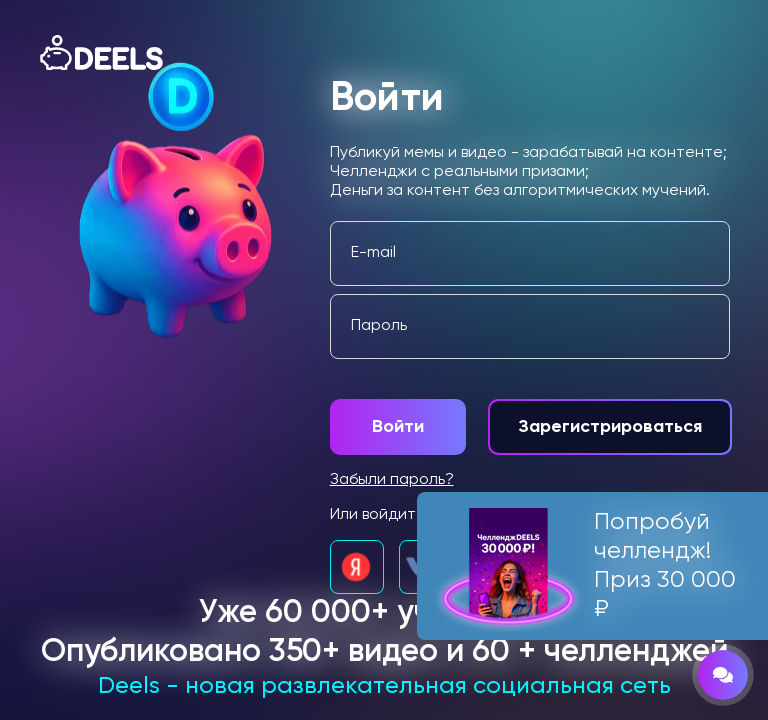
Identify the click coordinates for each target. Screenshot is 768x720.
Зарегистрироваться (610, 427)
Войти (398, 427)
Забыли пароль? (392, 480)
